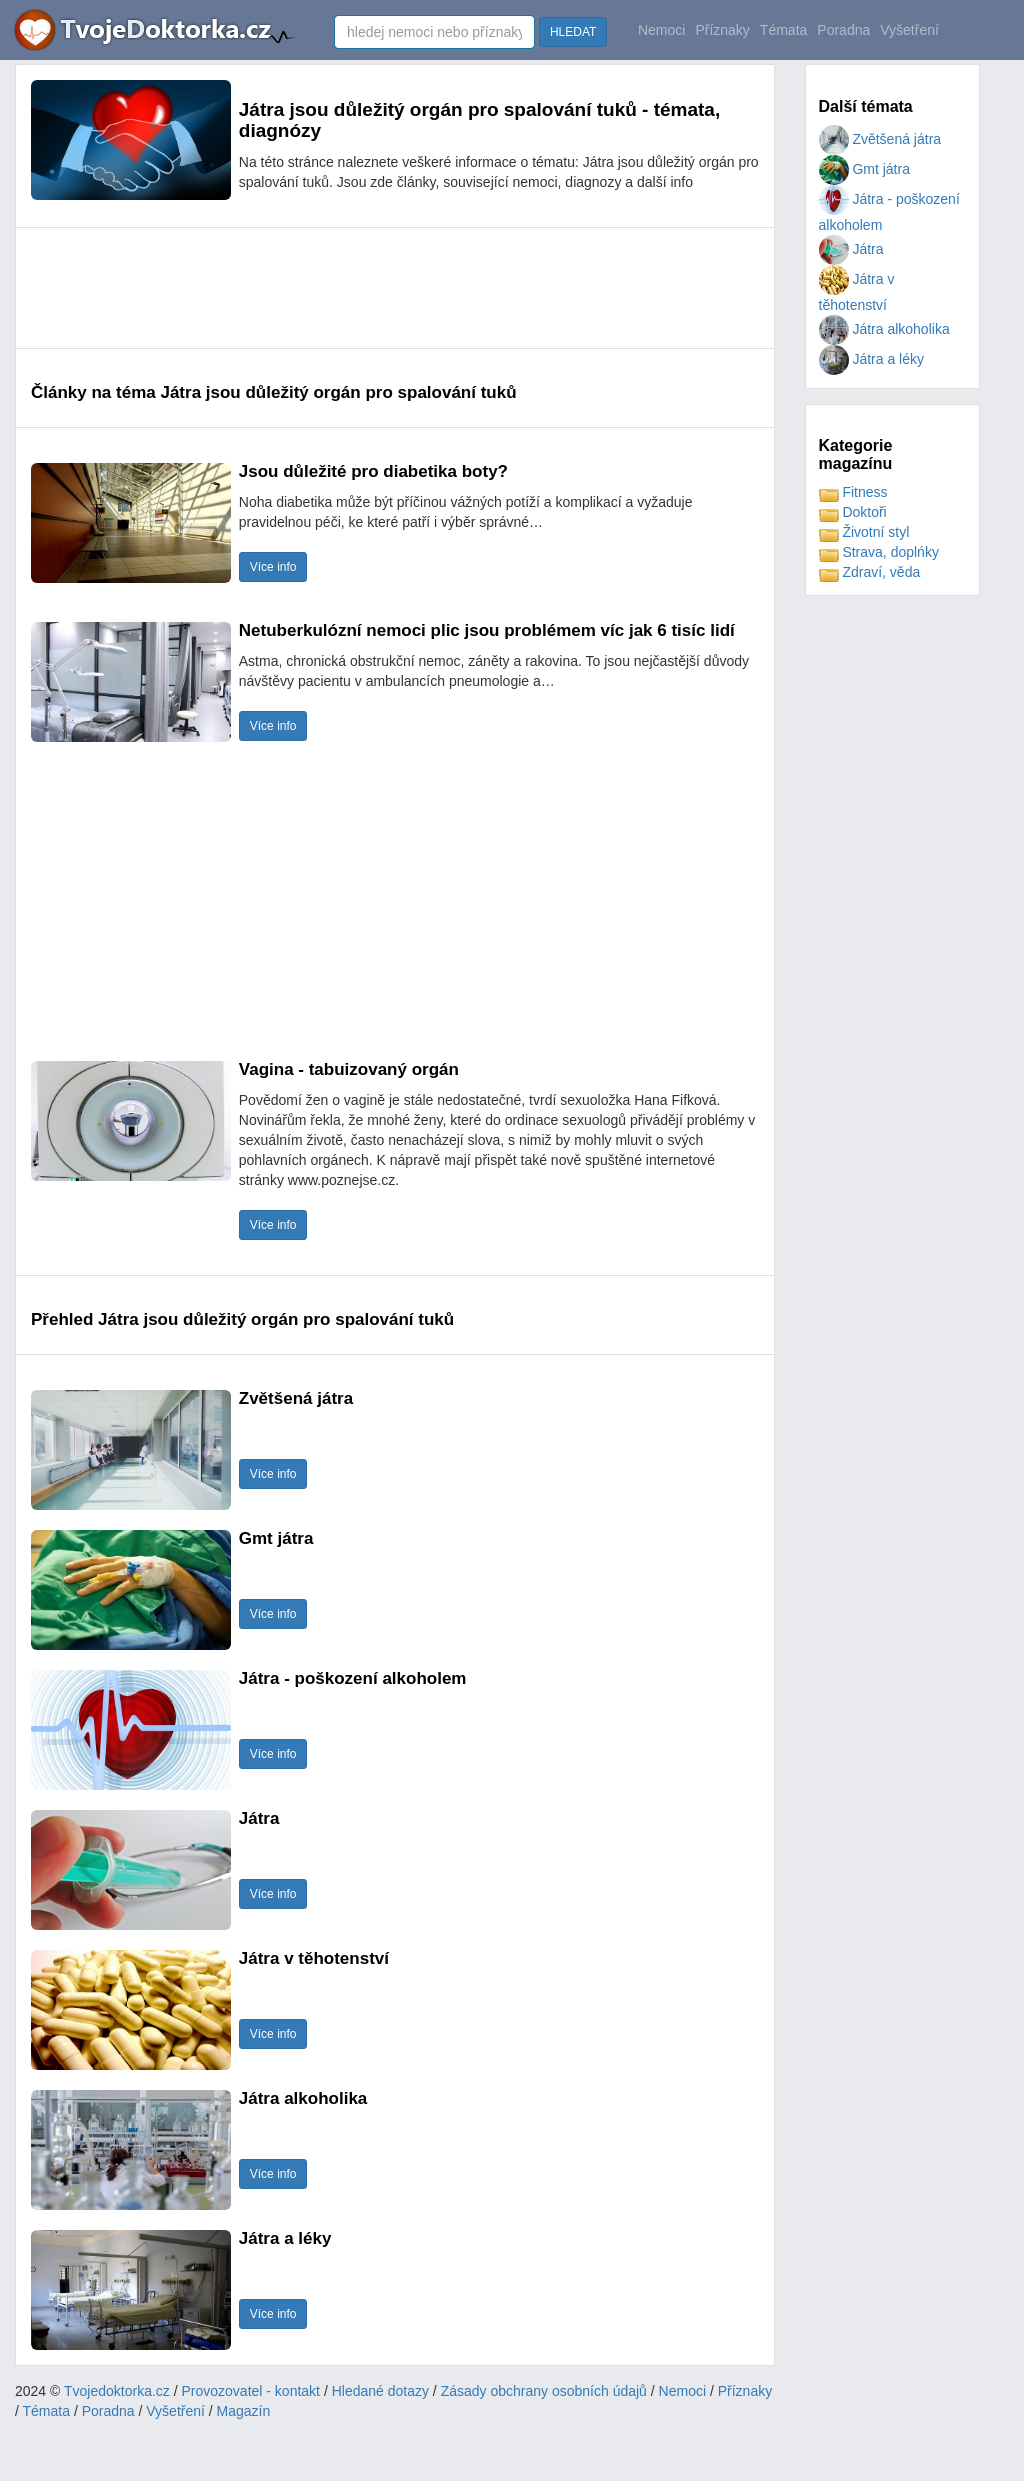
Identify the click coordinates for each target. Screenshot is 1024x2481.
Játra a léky (871, 359)
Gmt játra (864, 169)
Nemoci (661, 30)
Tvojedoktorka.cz (117, 2391)
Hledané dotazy (380, 2391)
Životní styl (864, 532)
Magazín (244, 2411)
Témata (783, 30)
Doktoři (853, 512)
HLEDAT (573, 32)
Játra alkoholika (884, 329)
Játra (851, 249)
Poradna (843, 30)
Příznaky (722, 30)
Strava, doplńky (879, 552)
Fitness (853, 492)
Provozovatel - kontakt (251, 2391)
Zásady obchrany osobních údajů (544, 2391)
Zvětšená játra (880, 139)
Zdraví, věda (870, 572)
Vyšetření (909, 30)
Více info (273, 567)
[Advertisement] (395, 288)
